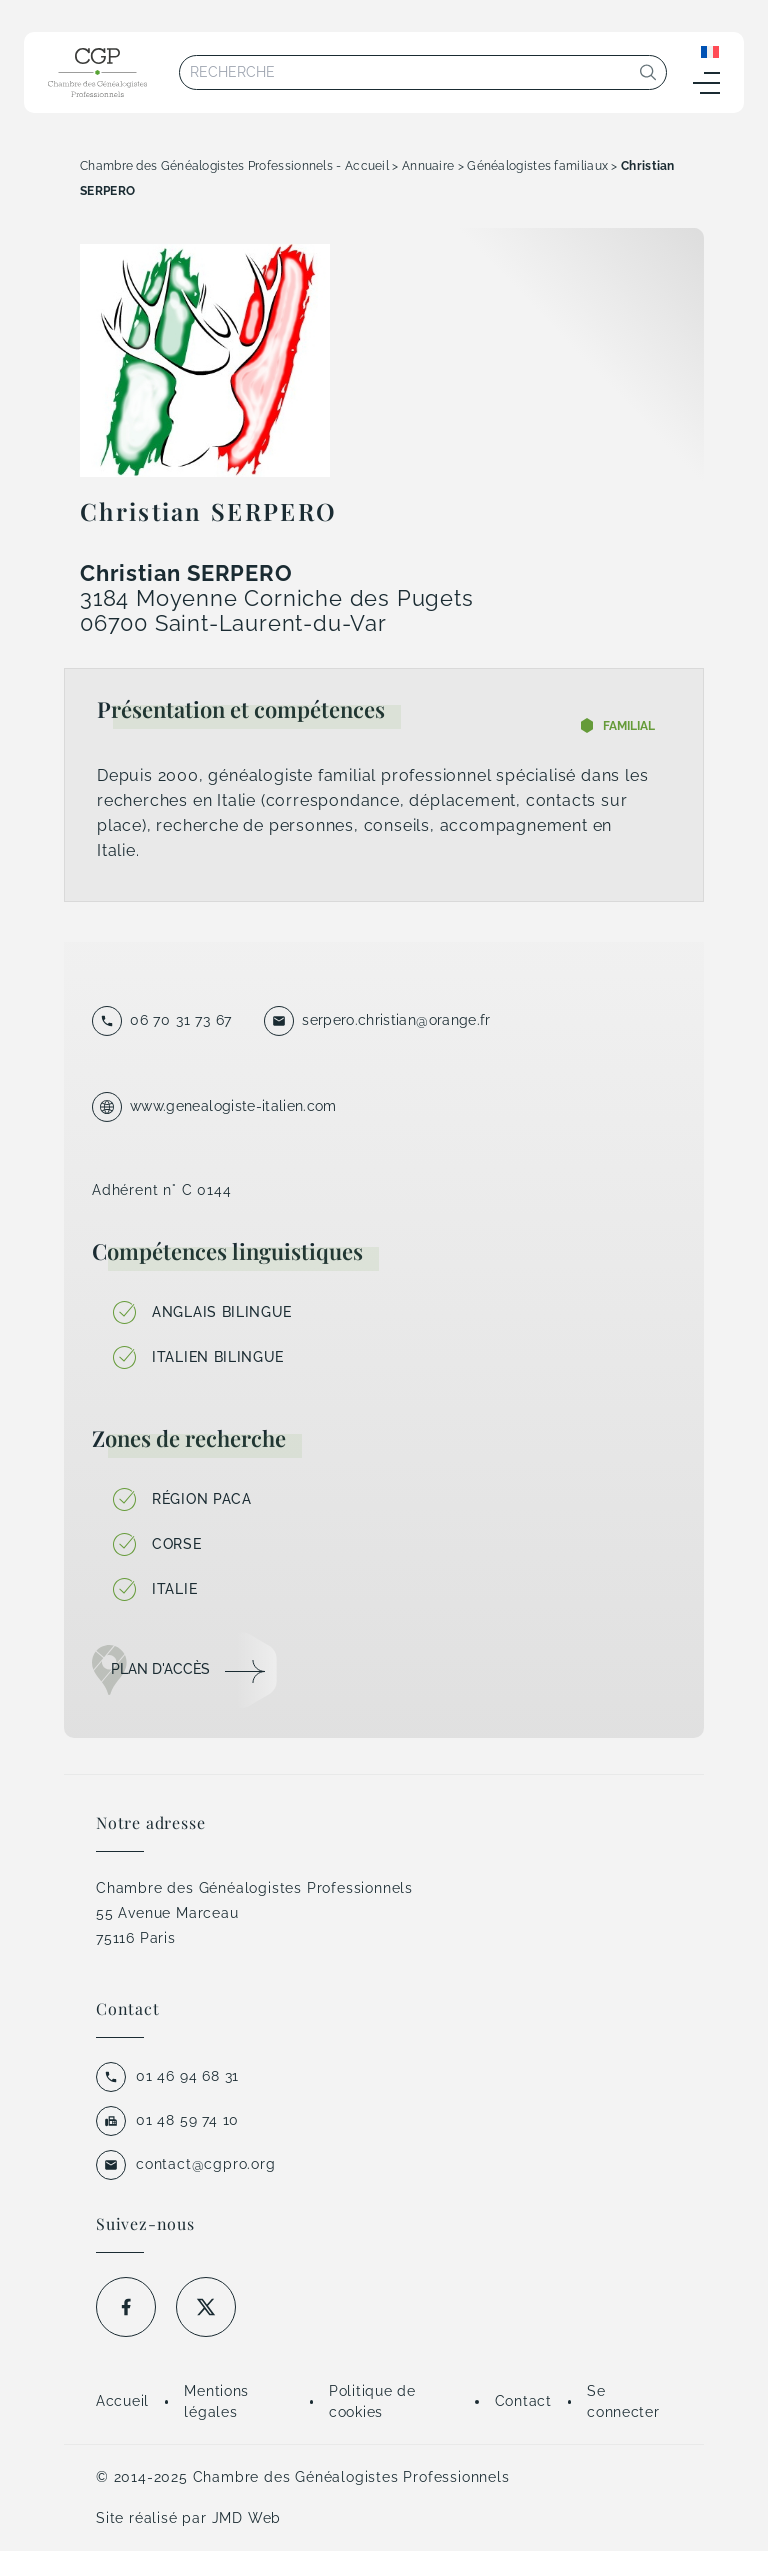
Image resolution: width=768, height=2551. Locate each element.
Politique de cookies (372, 2401)
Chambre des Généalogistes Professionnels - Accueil (234, 166)
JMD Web (247, 2518)
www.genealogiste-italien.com (233, 1106)
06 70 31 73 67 (181, 1020)
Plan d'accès (160, 1669)
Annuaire (428, 166)
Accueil (122, 2401)
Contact (523, 2401)
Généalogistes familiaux (537, 166)
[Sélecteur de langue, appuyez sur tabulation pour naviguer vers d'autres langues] (710, 51)
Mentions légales (216, 2401)
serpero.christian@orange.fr (396, 1020)
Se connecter (623, 2401)
